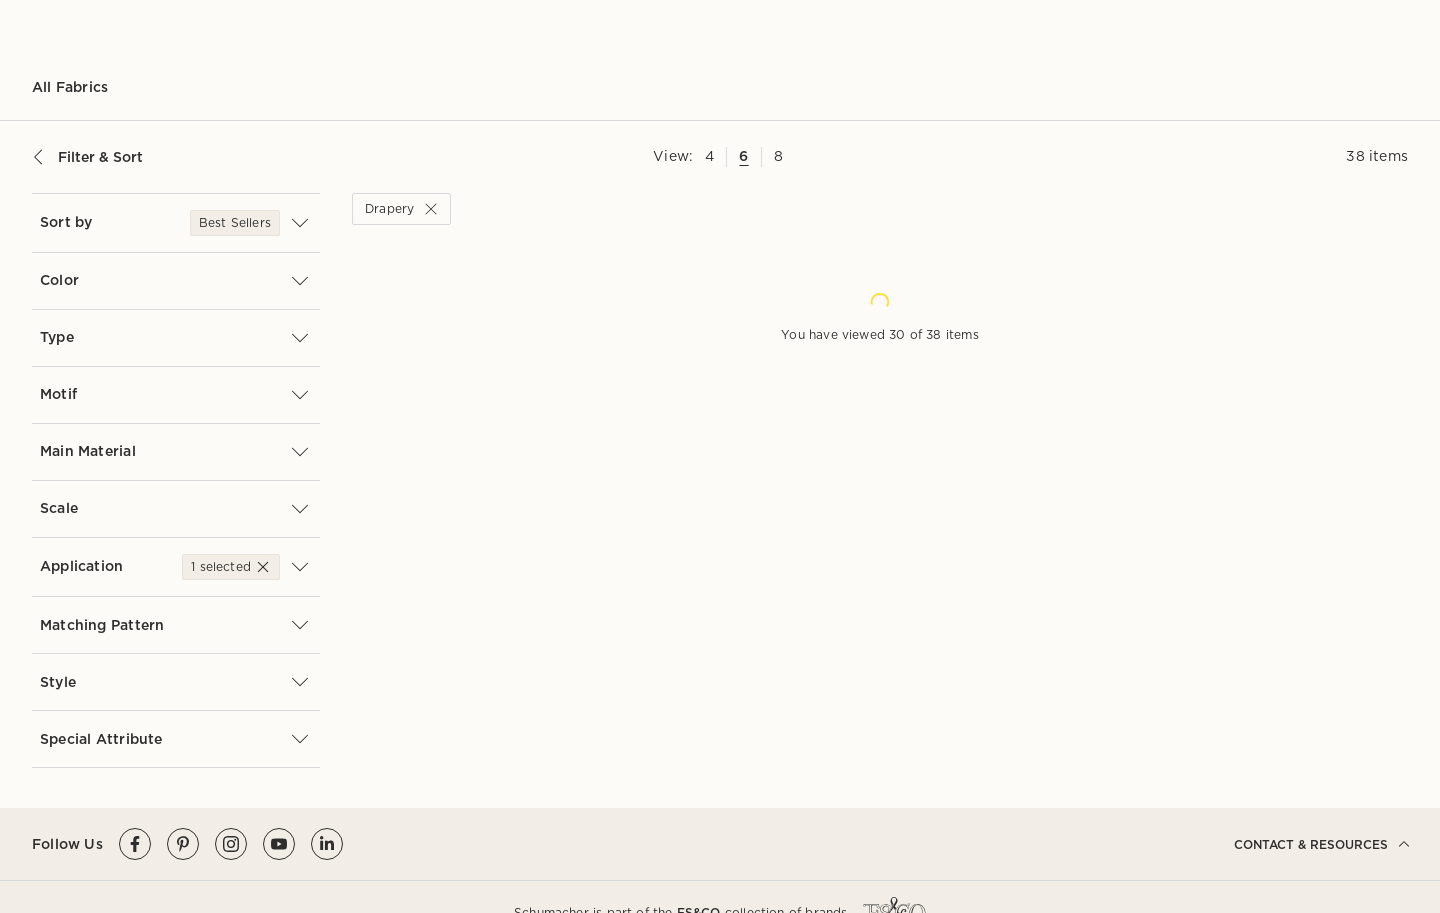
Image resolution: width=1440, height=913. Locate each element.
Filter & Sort (87, 157)
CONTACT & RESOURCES (1321, 844)
